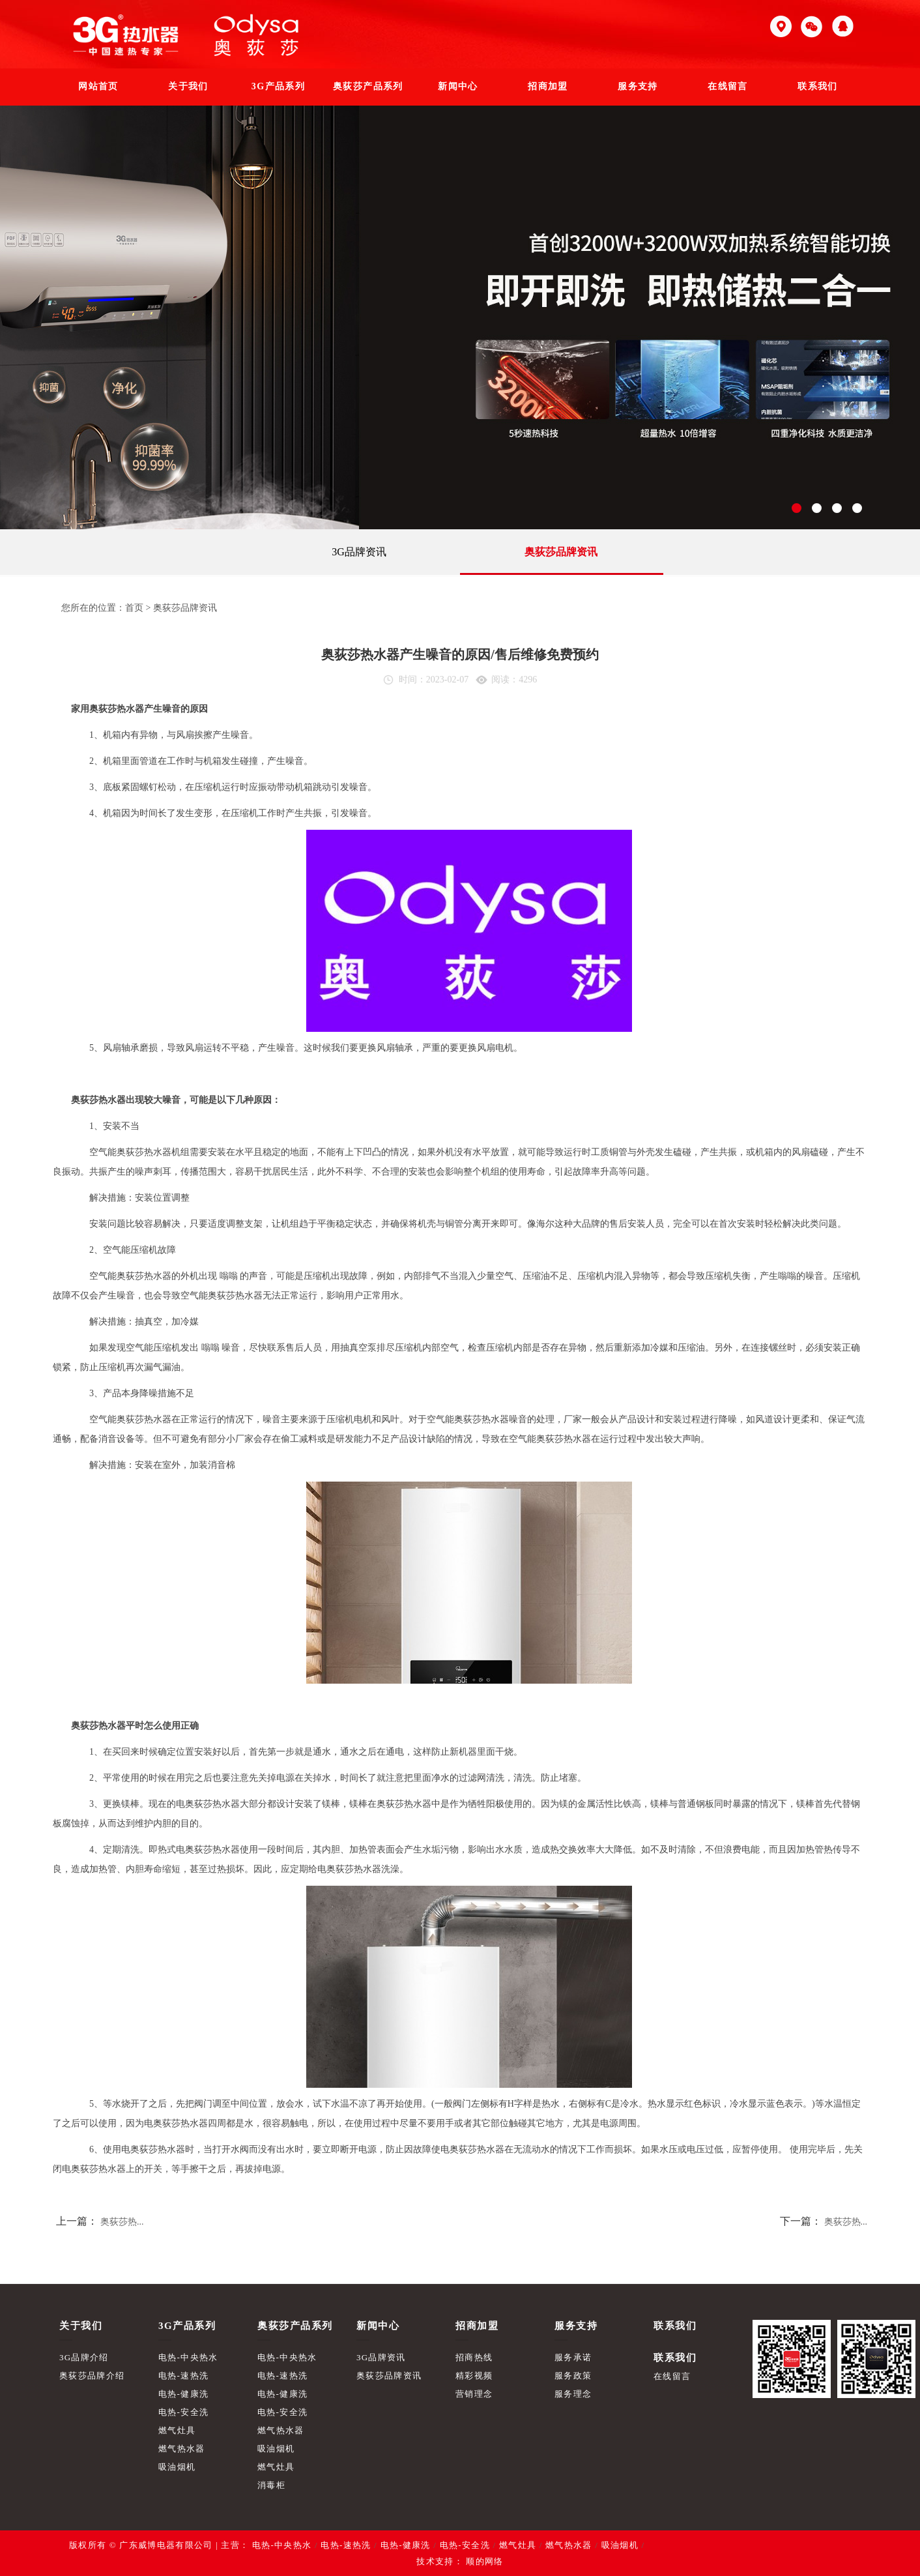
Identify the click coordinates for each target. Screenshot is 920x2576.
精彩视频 (474, 2375)
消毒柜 (271, 2485)
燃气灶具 (176, 2430)
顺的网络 (483, 2561)
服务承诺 (573, 2357)
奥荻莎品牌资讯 (561, 551)
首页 (134, 608)
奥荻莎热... (122, 2222)
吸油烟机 (176, 2467)
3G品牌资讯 (359, 551)
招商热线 (474, 2357)
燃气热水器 (181, 2448)
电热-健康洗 (183, 2394)
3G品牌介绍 (84, 2357)
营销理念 (474, 2394)
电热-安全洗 (183, 2412)
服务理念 (573, 2394)
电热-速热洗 (183, 2375)
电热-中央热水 (188, 2357)
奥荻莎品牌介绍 (91, 2375)
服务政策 (573, 2375)
